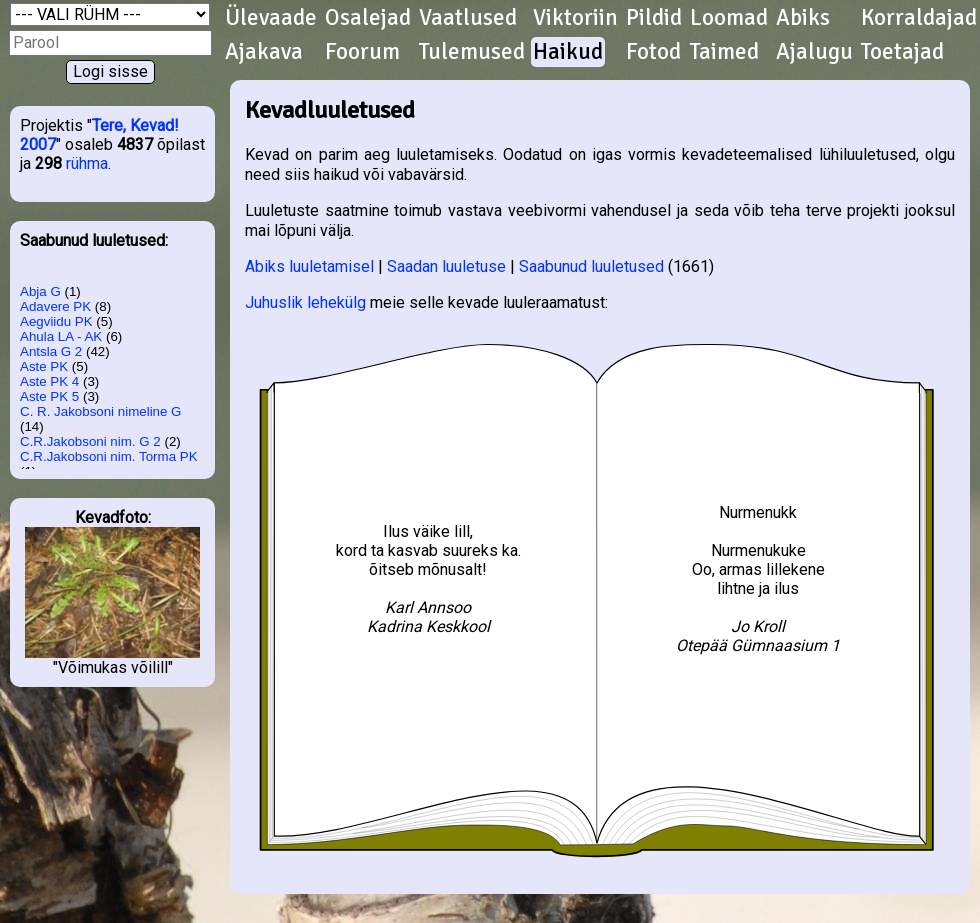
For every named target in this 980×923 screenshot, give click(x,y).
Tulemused (472, 52)
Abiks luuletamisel (309, 266)
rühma (87, 163)
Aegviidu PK (56, 321)
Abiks (803, 18)
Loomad (729, 18)
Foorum (362, 52)
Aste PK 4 (49, 381)
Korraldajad (919, 18)
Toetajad (902, 52)
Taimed (724, 52)
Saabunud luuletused (591, 266)
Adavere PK (55, 306)
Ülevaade (271, 18)
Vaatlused (468, 18)
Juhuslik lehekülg (305, 302)
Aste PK (44, 366)
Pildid (654, 18)
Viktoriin (575, 18)
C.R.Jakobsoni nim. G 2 (90, 441)
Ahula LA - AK (61, 336)
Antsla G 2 (51, 351)
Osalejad (368, 18)
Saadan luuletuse (446, 266)
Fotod (653, 52)
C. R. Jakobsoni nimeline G (101, 411)
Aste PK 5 (49, 396)
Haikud (568, 52)
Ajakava (264, 52)
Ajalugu (814, 52)
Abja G (40, 291)
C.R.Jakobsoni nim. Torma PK (109, 456)
